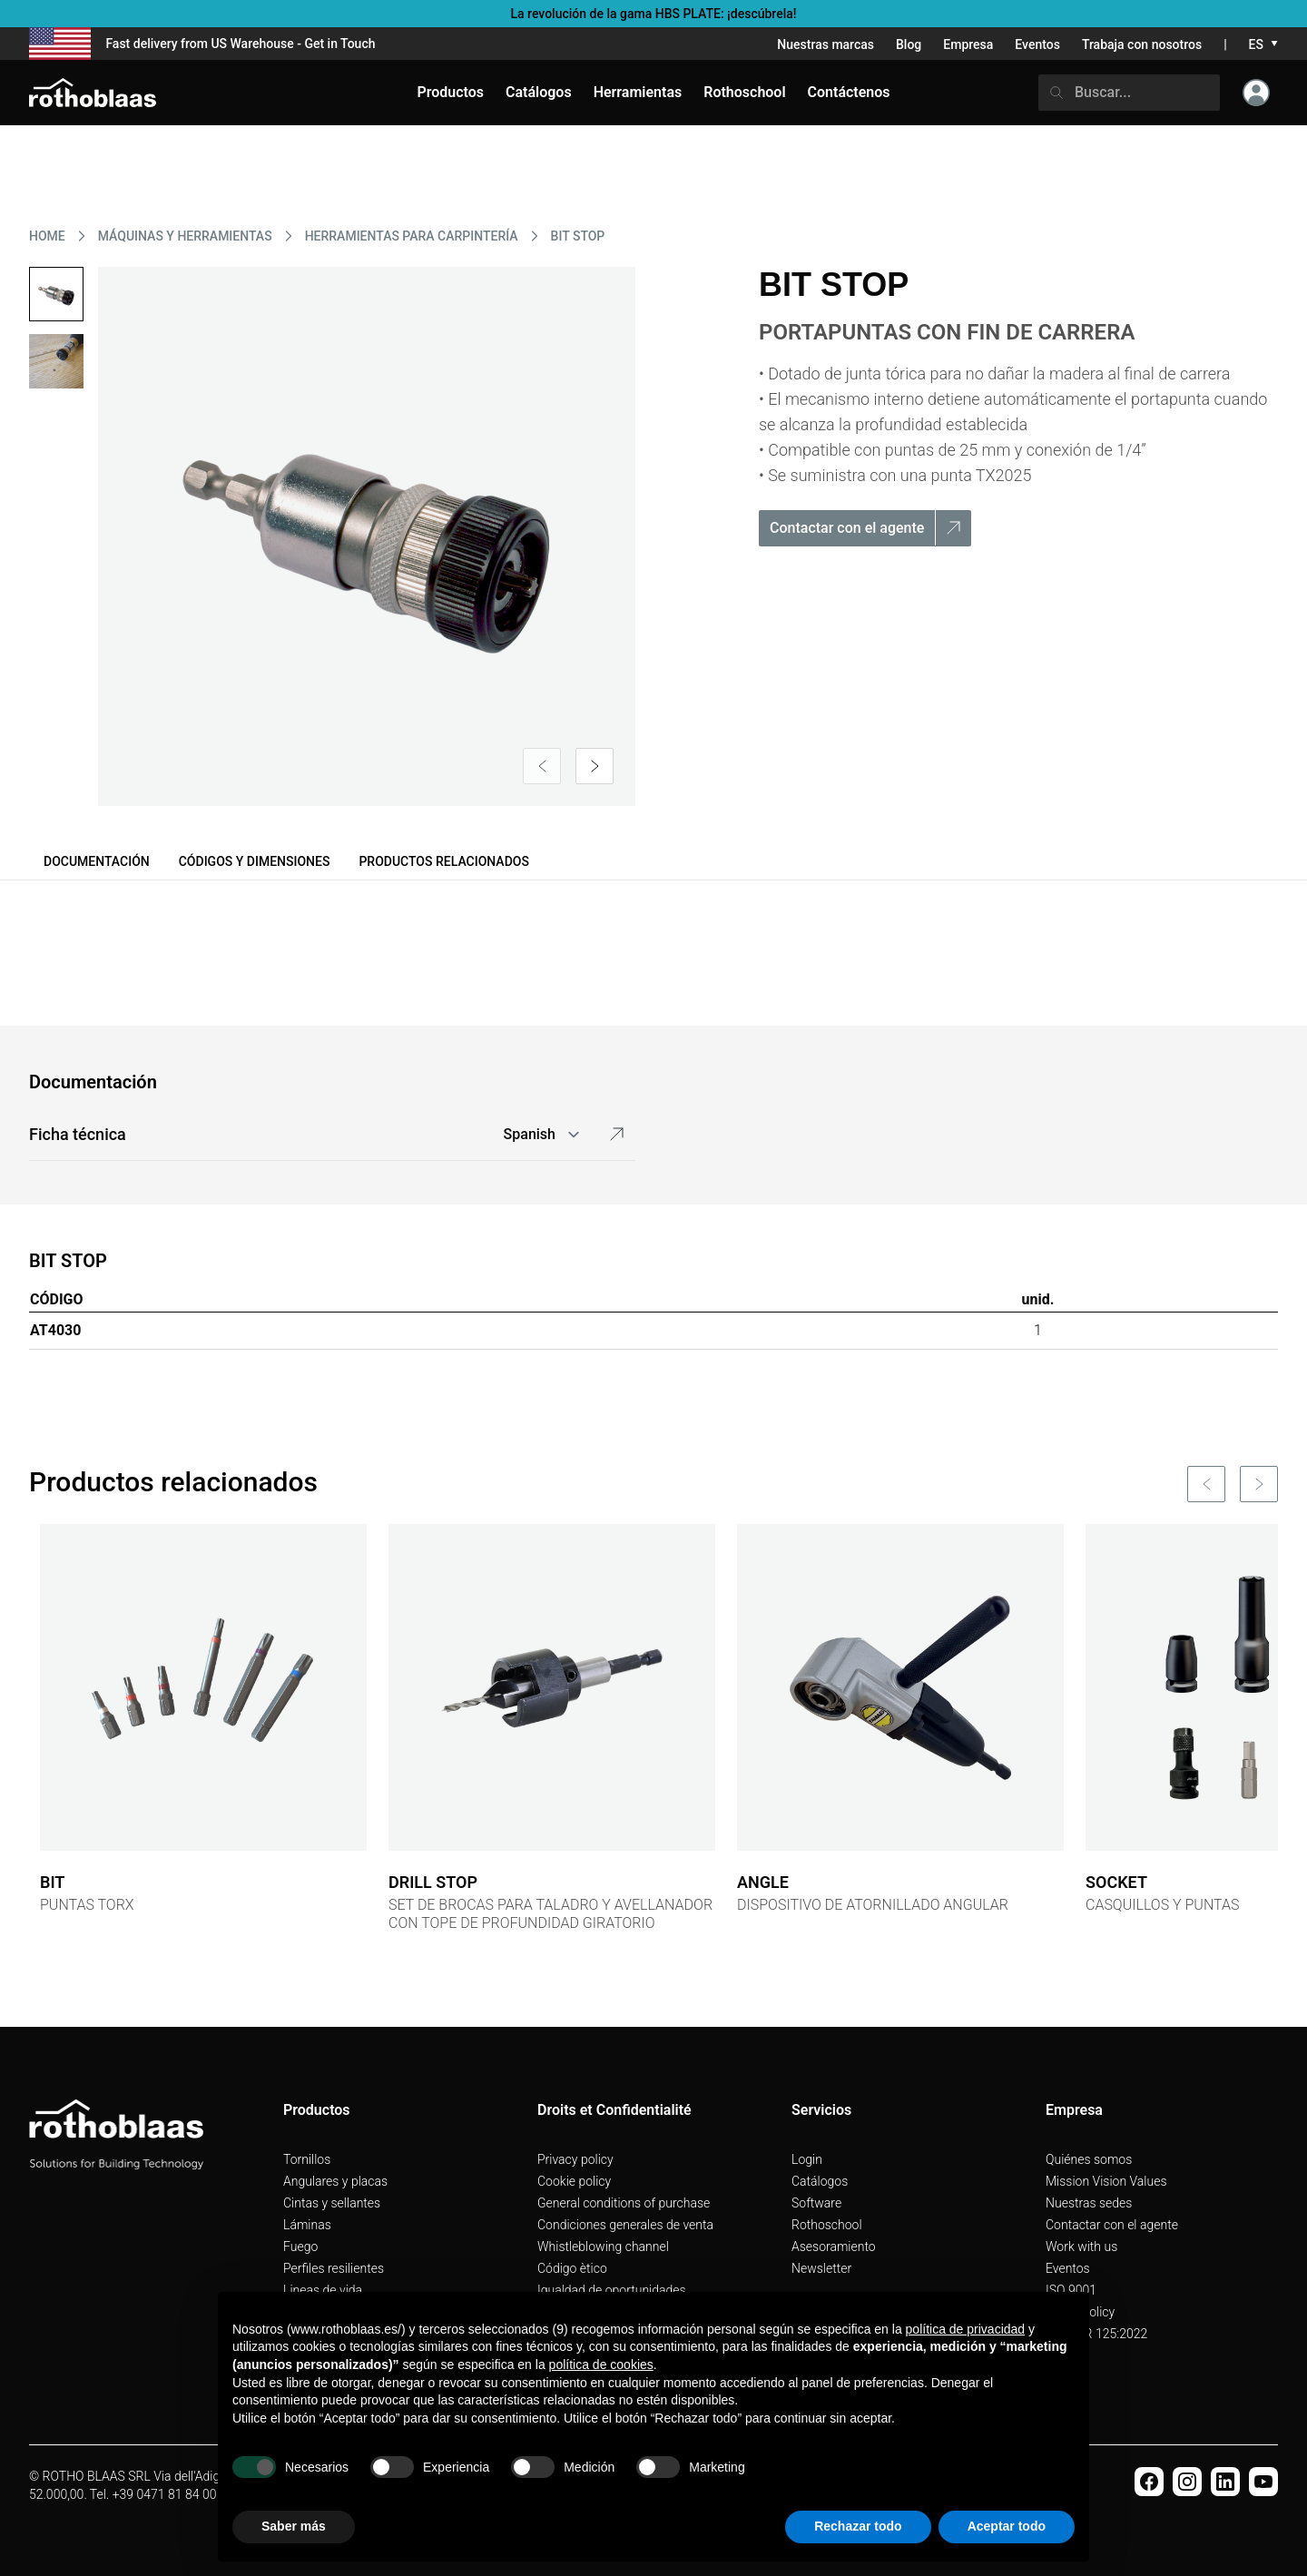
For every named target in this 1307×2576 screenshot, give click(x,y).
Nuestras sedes (1089, 2203)
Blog (908, 44)
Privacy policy (575, 2159)
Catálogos (819, 2181)
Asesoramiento (833, 2246)
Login (806, 2159)
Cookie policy (574, 2181)
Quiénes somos (1089, 2159)
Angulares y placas (335, 2181)
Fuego (300, 2246)
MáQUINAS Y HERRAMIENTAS (185, 236)
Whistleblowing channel (603, 2246)
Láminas (307, 2224)
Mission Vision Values (1106, 2181)
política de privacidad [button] (966, 2329)
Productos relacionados (444, 861)
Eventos (1037, 44)
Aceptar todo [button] (1007, 2526)
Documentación (97, 861)
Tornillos (306, 2159)
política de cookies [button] (601, 2364)
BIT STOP (578, 236)
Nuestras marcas (825, 44)
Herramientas (638, 92)
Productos (450, 92)
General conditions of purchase (623, 2203)
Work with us (1081, 2246)
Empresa (968, 44)
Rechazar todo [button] (857, 2526)
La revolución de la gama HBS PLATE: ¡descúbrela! (653, 13)
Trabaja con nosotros (1142, 44)
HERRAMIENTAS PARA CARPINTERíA (411, 236)
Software (816, 2203)
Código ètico (572, 2268)
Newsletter (821, 2268)
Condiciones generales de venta (625, 2224)
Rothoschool (826, 2224)
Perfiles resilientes (333, 2268)
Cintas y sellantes (331, 2203)
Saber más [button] (293, 2526)
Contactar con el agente (1112, 2224)
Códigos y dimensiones (254, 861)
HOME (47, 236)
